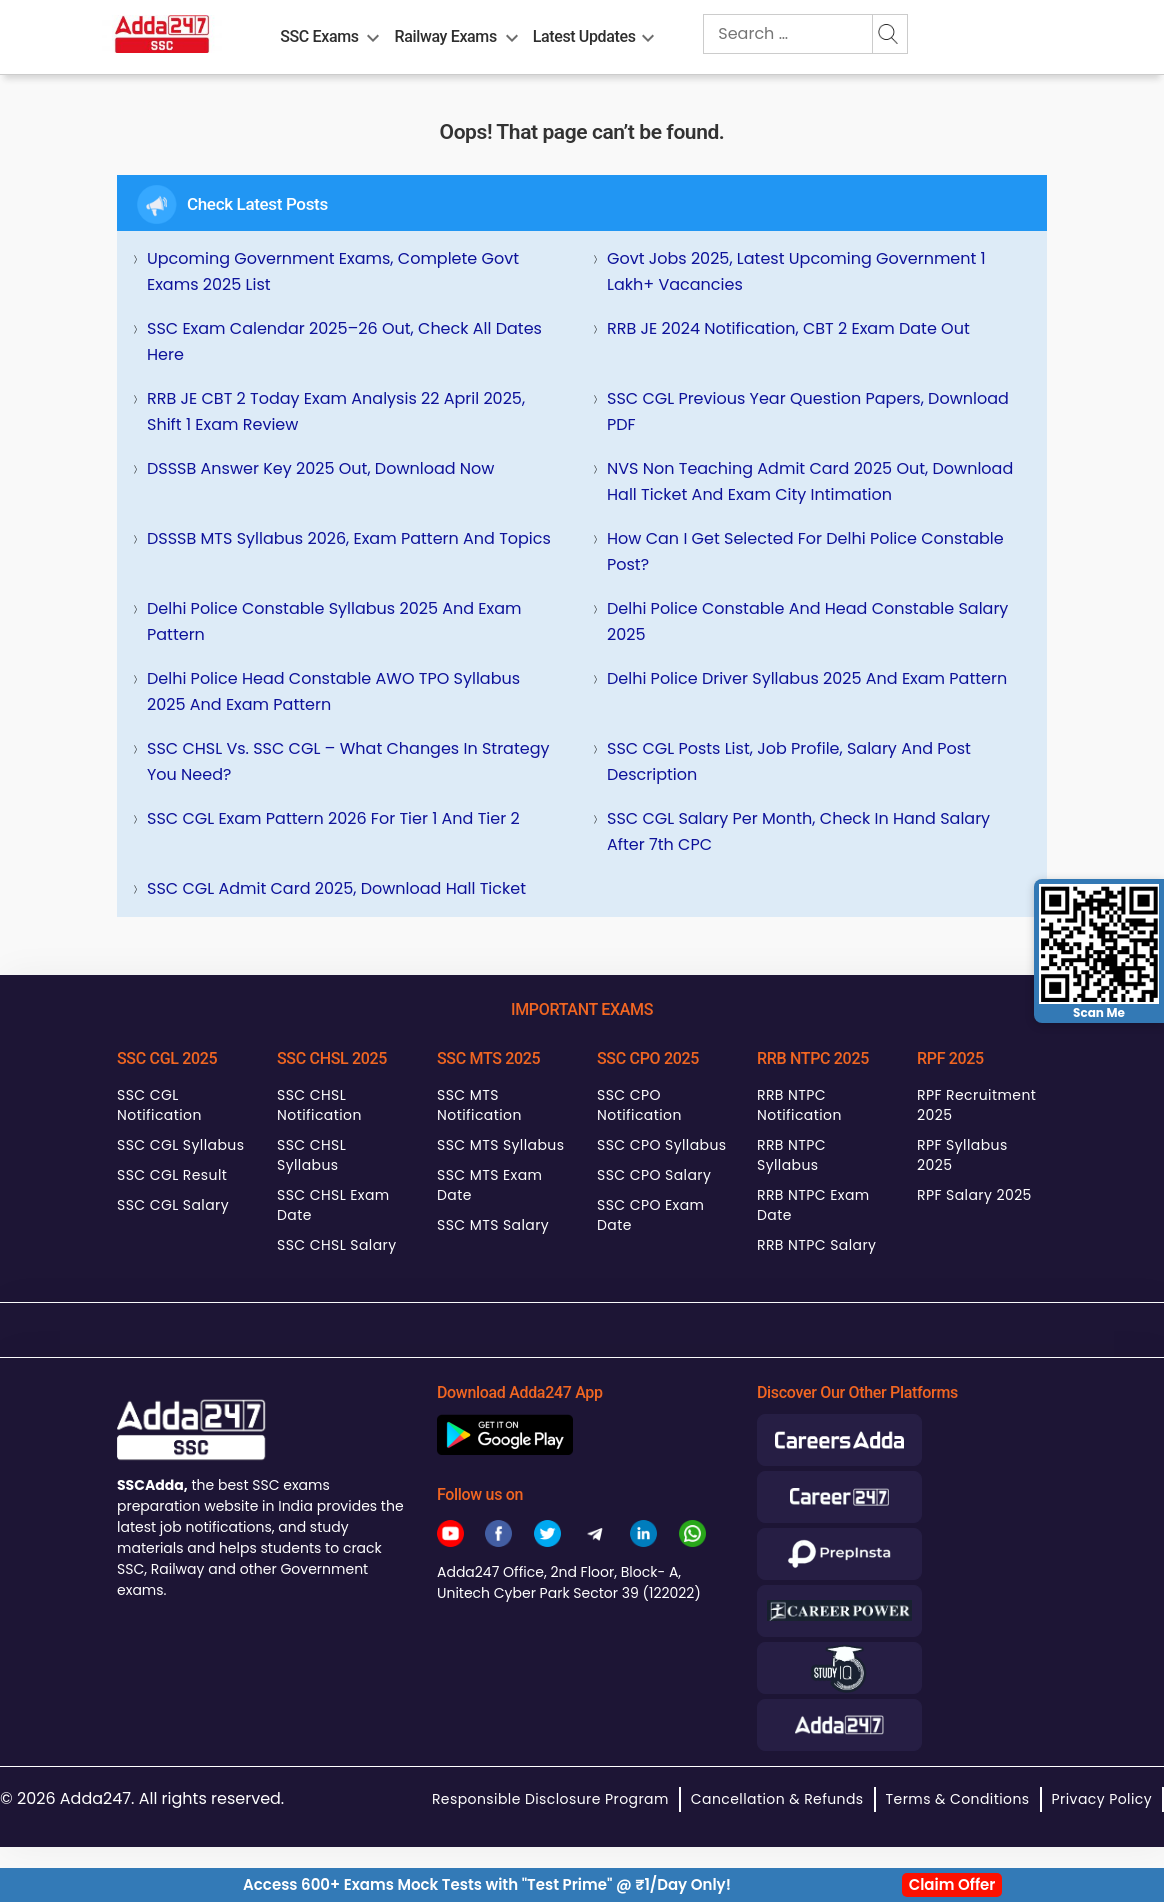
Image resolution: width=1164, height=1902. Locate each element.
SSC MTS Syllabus (500, 1145)
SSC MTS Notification (479, 1105)
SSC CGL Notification (159, 1105)
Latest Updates (584, 36)
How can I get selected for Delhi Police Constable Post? (805, 551)
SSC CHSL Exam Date (333, 1205)
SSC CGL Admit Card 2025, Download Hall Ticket (336, 888)
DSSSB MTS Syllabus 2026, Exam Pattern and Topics (349, 538)
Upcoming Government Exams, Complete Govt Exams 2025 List (333, 271)
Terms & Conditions (958, 1799)
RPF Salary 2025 (974, 1195)
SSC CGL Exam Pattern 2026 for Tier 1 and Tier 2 (333, 818)
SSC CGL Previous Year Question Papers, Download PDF (808, 411)
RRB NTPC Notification (799, 1105)
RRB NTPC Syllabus (791, 1155)
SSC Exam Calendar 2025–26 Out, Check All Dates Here (344, 341)
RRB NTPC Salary (816, 1245)
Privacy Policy (1102, 1799)
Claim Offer (952, 1884)
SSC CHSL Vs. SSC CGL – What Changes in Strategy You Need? (348, 761)
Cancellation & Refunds (777, 1799)
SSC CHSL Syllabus (311, 1155)
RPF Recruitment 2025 (976, 1105)
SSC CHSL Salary (336, 1245)
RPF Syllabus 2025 (962, 1155)
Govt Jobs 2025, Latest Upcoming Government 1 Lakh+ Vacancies (796, 271)
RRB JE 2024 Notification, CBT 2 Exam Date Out (788, 328)
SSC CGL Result (172, 1175)
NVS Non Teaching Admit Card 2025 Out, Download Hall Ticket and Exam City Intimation (810, 481)
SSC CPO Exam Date (650, 1215)
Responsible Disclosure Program (550, 1799)
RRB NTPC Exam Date (813, 1205)
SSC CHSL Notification (319, 1105)
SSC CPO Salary (654, 1175)
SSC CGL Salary (173, 1205)
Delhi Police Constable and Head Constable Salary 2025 (807, 621)
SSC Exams (319, 36)
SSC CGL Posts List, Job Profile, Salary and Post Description (789, 761)
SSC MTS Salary (493, 1225)
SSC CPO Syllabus (662, 1145)
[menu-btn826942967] (512, 34)
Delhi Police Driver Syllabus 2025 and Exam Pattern (807, 678)
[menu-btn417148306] (373, 34)
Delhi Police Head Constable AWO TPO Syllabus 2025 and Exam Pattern (333, 691)
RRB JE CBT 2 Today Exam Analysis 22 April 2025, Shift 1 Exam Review (336, 411)
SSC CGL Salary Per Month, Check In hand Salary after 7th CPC (798, 831)
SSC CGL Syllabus (180, 1145)
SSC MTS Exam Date (489, 1185)
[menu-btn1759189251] (648, 34)
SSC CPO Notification (639, 1105)
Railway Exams (446, 36)
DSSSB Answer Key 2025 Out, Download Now (320, 468)
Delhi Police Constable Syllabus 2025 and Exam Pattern (334, 621)
